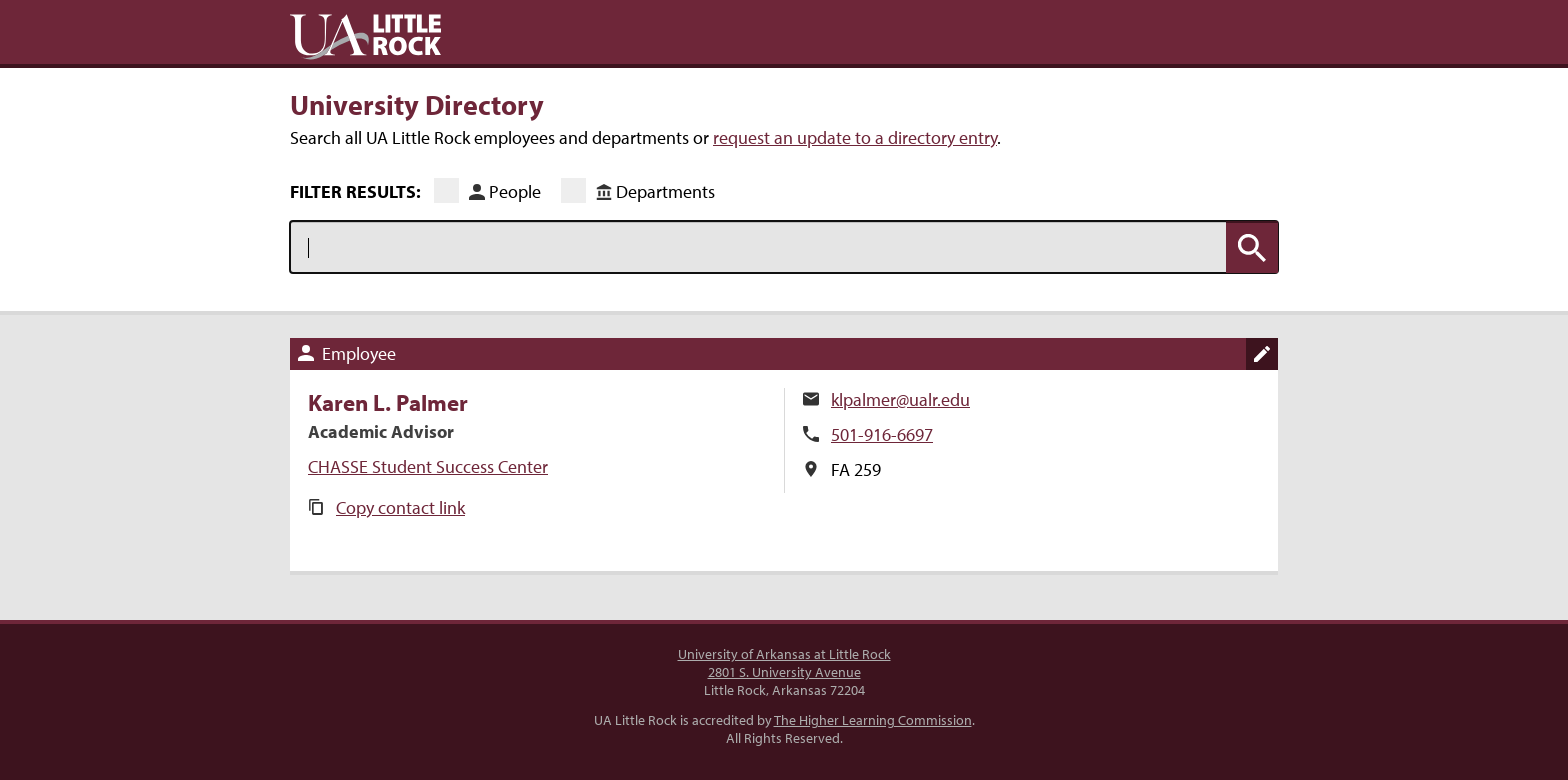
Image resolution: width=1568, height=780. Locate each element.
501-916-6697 (882, 434)
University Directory (417, 104)
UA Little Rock (365, 37)
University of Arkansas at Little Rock (784, 654)
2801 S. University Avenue (784, 672)
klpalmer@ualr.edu (900, 399)
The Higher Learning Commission (873, 720)
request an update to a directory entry (855, 137)
